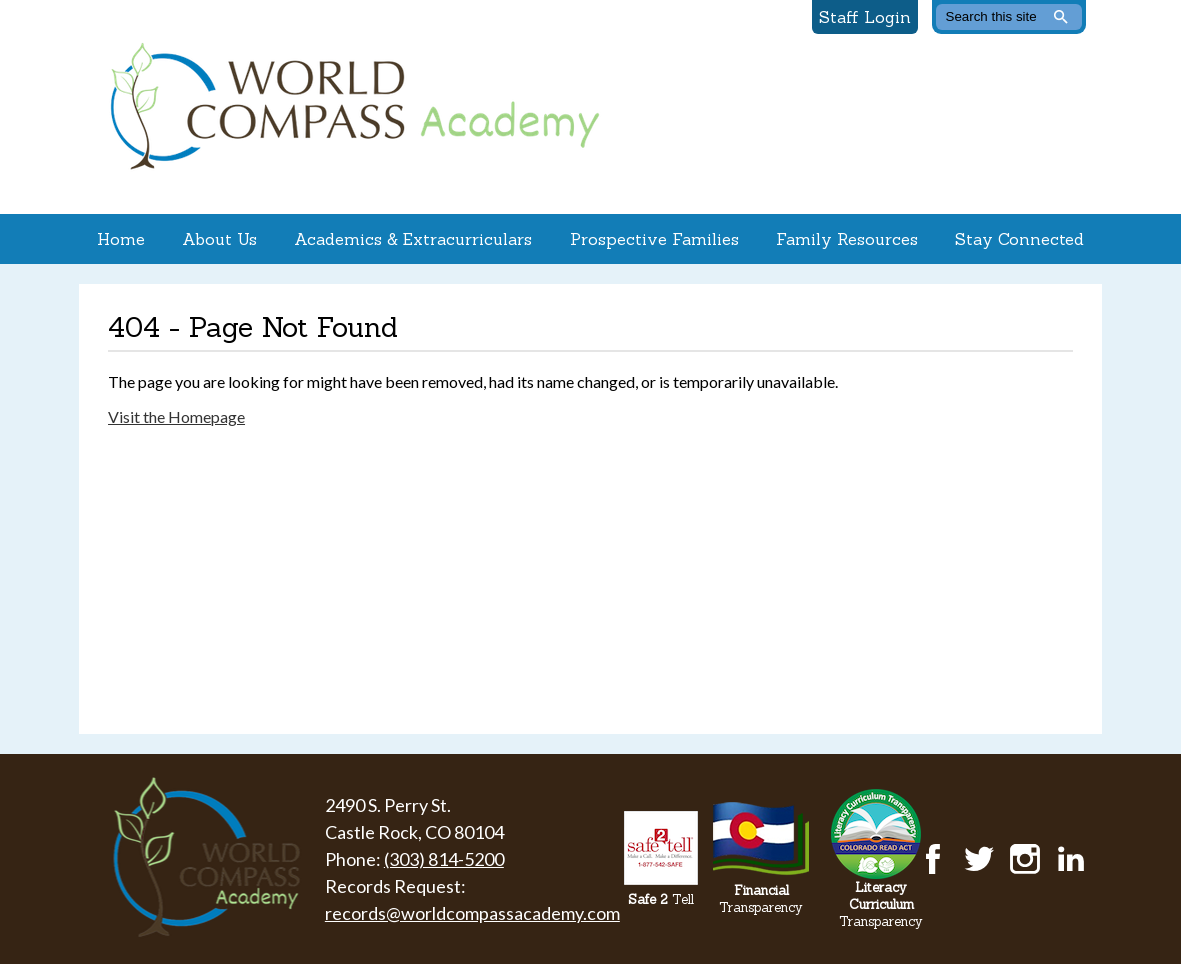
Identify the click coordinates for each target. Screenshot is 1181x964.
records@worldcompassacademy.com (472, 913)
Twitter (979, 859)
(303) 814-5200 (444, 859)
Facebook (933, 859)
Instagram (1025, 859)
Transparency (761, 899)
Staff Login (865, 17)
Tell (661, 899)
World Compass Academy (350, 107)
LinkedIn (1071, 859)
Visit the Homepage (176, 416)
